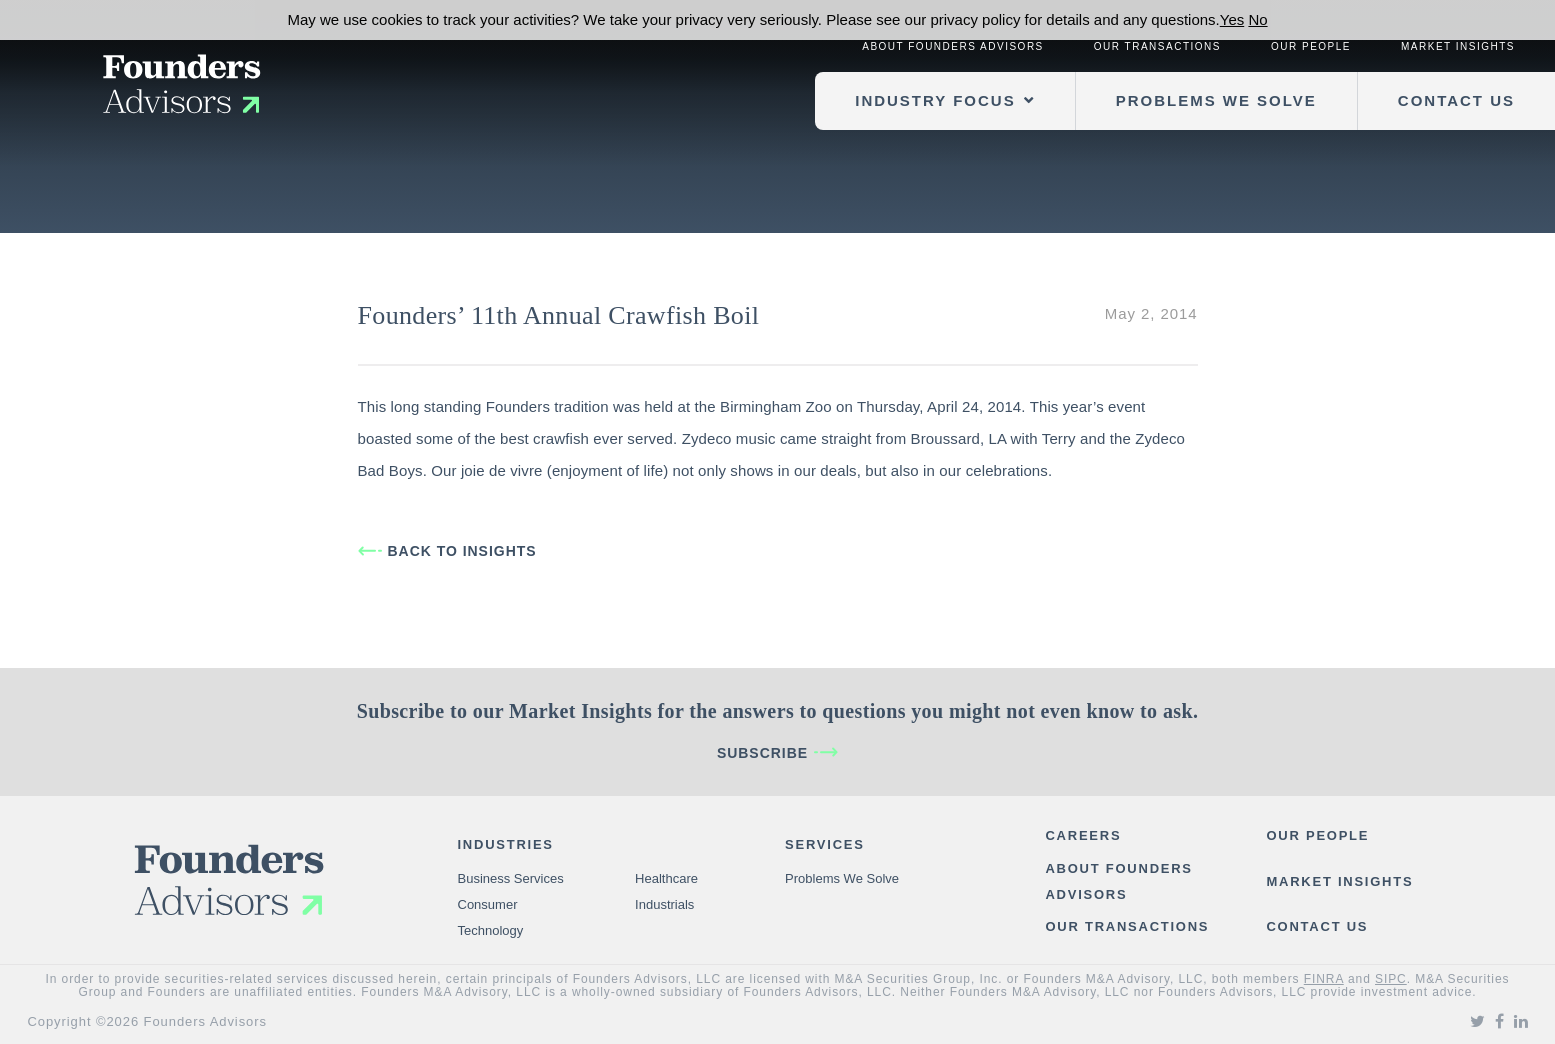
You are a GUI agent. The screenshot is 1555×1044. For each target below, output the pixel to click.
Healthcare (666, 878)
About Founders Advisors (953, 46)
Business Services (511, 878)
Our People (1311, 46)
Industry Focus (935, 100)
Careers (1083, 835)
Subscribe (762, 753)
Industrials (664, 904)
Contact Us (1456, 100)
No (1257, 19)
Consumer (488, 904)
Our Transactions (1157, 46)
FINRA (1324, 979)
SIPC (1391, 979)
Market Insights (1458, 46)
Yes (1232, 19)
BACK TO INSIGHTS (462, 551)
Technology (491, 930)
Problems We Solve (1216, 100)
